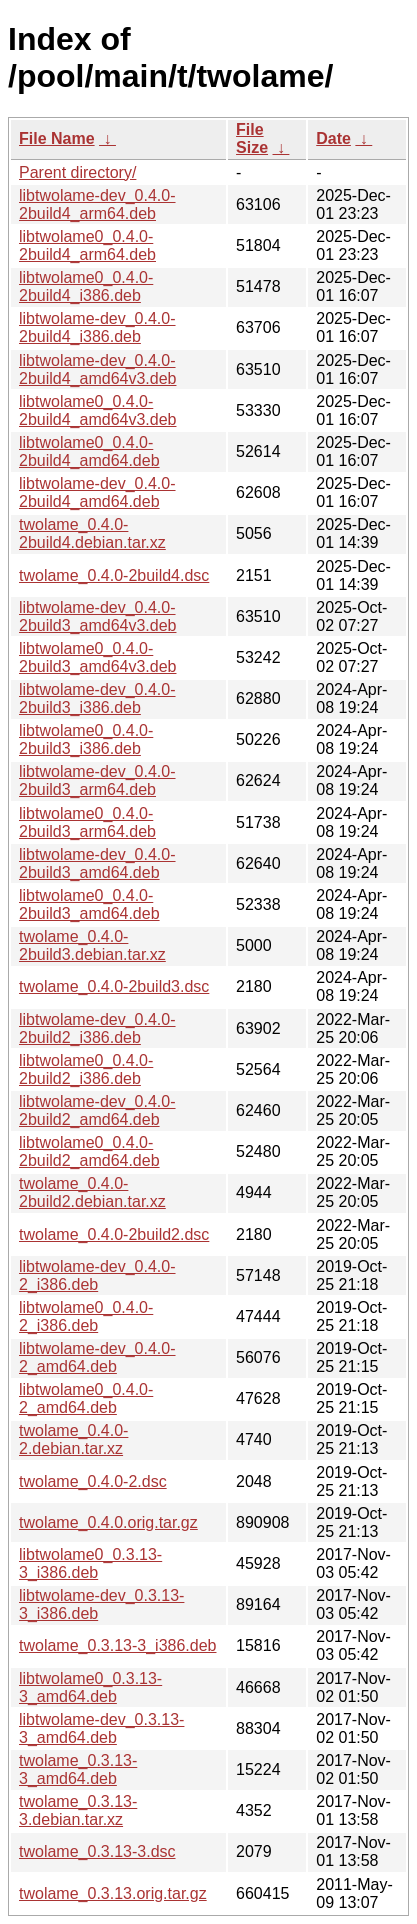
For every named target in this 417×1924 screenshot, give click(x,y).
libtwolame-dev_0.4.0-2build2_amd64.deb (97, 1110)
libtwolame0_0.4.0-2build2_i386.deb (86, 1069)
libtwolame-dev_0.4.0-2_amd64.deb (97, 1357)
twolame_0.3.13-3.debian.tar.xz (78, 1810)
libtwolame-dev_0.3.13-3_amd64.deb (101, 1728)
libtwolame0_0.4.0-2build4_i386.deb (86, 286)
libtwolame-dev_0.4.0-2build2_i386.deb (97, 1028)
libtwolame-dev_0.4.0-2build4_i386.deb (97, 327)
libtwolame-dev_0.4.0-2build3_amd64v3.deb (97, 616)
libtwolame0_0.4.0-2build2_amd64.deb (89, 1151)
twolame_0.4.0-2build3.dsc (114, 986)
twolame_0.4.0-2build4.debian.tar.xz (92, 533)
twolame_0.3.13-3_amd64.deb (78, 1769)
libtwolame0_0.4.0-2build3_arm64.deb (87, 822)
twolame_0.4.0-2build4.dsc (114, 575)
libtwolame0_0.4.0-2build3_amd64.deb (89, 904)
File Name (57, 138)
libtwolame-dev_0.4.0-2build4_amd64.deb (97, 492)
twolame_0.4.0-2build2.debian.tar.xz (92, 1192)
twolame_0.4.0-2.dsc (93, 1481)
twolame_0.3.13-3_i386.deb (117, 1645)
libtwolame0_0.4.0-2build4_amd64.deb (89, 451)
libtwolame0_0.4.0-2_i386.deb (86, 1316)
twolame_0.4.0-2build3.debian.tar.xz (92, 945)
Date (333, 138)
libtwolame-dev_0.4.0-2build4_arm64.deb (97, 204)
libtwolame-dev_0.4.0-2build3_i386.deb (97, 698)
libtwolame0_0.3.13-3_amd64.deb (90, 1687)
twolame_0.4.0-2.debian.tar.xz (73, 1439)
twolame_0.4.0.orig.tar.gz (108, 1522)
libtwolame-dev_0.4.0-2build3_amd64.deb (97, 863)
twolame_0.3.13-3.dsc (97, 1851)
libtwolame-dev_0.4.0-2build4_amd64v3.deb (97, 369)
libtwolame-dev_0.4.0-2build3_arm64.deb (97, 780)
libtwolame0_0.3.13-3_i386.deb (90, 1563)
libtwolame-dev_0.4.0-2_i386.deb (97, 1275)
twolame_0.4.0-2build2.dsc (114, 1234)
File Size (252, 138)
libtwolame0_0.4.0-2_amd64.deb (86, 1398)
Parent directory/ (77, 172)
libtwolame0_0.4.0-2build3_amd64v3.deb (97, 657)
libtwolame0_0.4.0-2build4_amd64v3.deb (97, 410)
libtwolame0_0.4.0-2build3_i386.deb (86, 739)
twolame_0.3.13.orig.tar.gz (113, 1893)
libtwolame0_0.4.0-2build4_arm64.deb (87, 245)
